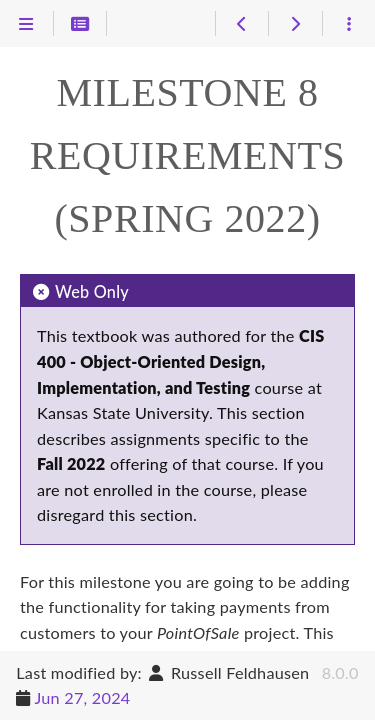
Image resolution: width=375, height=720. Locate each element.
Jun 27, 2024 (82, 697)
